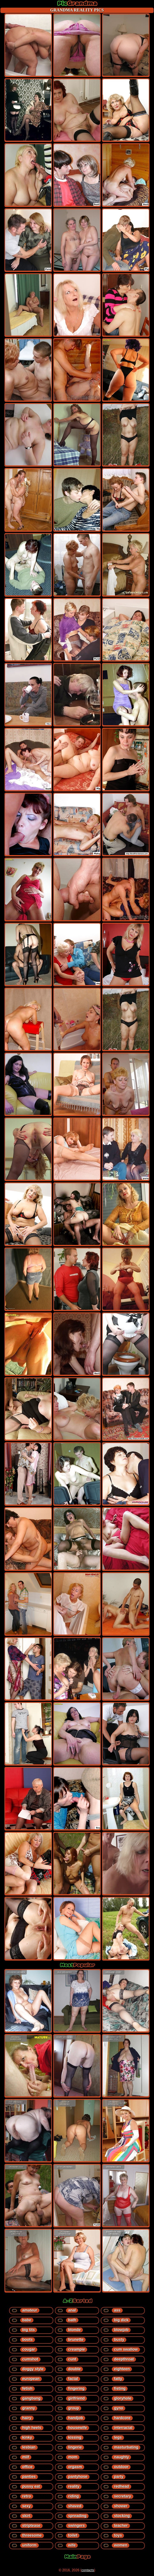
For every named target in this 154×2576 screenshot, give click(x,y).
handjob (75, 2418)
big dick (121, 2320)
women (120, 2545)
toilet (72, 2535)
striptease (31, 2525)
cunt (72, 2359)
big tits (28, 2330)
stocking (122, 2516)
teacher (121, 2525)
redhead (121, 2486)
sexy (26, 2506)
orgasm (75, 2467)
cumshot (30, 2359)
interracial (123, 2428)
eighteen (122, 2369)
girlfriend (76, 2398)
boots (27, 2339)
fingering (76, 2388)
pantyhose (77, 2476)
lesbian (29, 2447)
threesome (32, 2535)
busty (119, 2339)
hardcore (122, 2418)
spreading (77, 2516)
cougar (28, 2349)
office (27, 2467)
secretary (122, 2496)
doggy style (33, 2369)
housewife (77, 2428)
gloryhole (122, 2398)
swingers (76, 2525)
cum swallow (126, 2349)
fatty (118, 2379)
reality (73, 2486)
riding (73, 2496)
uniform (29, 2545)
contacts (87, 2570)
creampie (76, 2349)
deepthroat (124, 2359)
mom (72, 2457)
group (73, 2408)
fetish (27, 2388)
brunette (75, 2339)
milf (25, 2457)
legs (118, 2437)
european (31, 2379)
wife (72, 2545)
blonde (74, 2330)
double (74, 2369)
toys (118, 2535)
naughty (121, 2457)
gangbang (31, 2398)
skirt (26, 2516)
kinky (27, 2437)
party (118, 2476)
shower (120, 2506)
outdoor (121, 2467)
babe (26, 2320)
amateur (29, 2310)
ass (117, 2310)
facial (73, 2379)
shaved (74, 2506)
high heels (31, 2428)
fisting (119, 2388)
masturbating (126, 2447)
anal (72, 2310)
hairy (27, 2418)
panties (29, 2476)
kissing (74, 2437)
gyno (118, 2408)
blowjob (121, 2330)
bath (72, 2320)
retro (26, 2496)
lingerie (75, 2447)
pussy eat (31, 2486)
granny (28, 2408)
